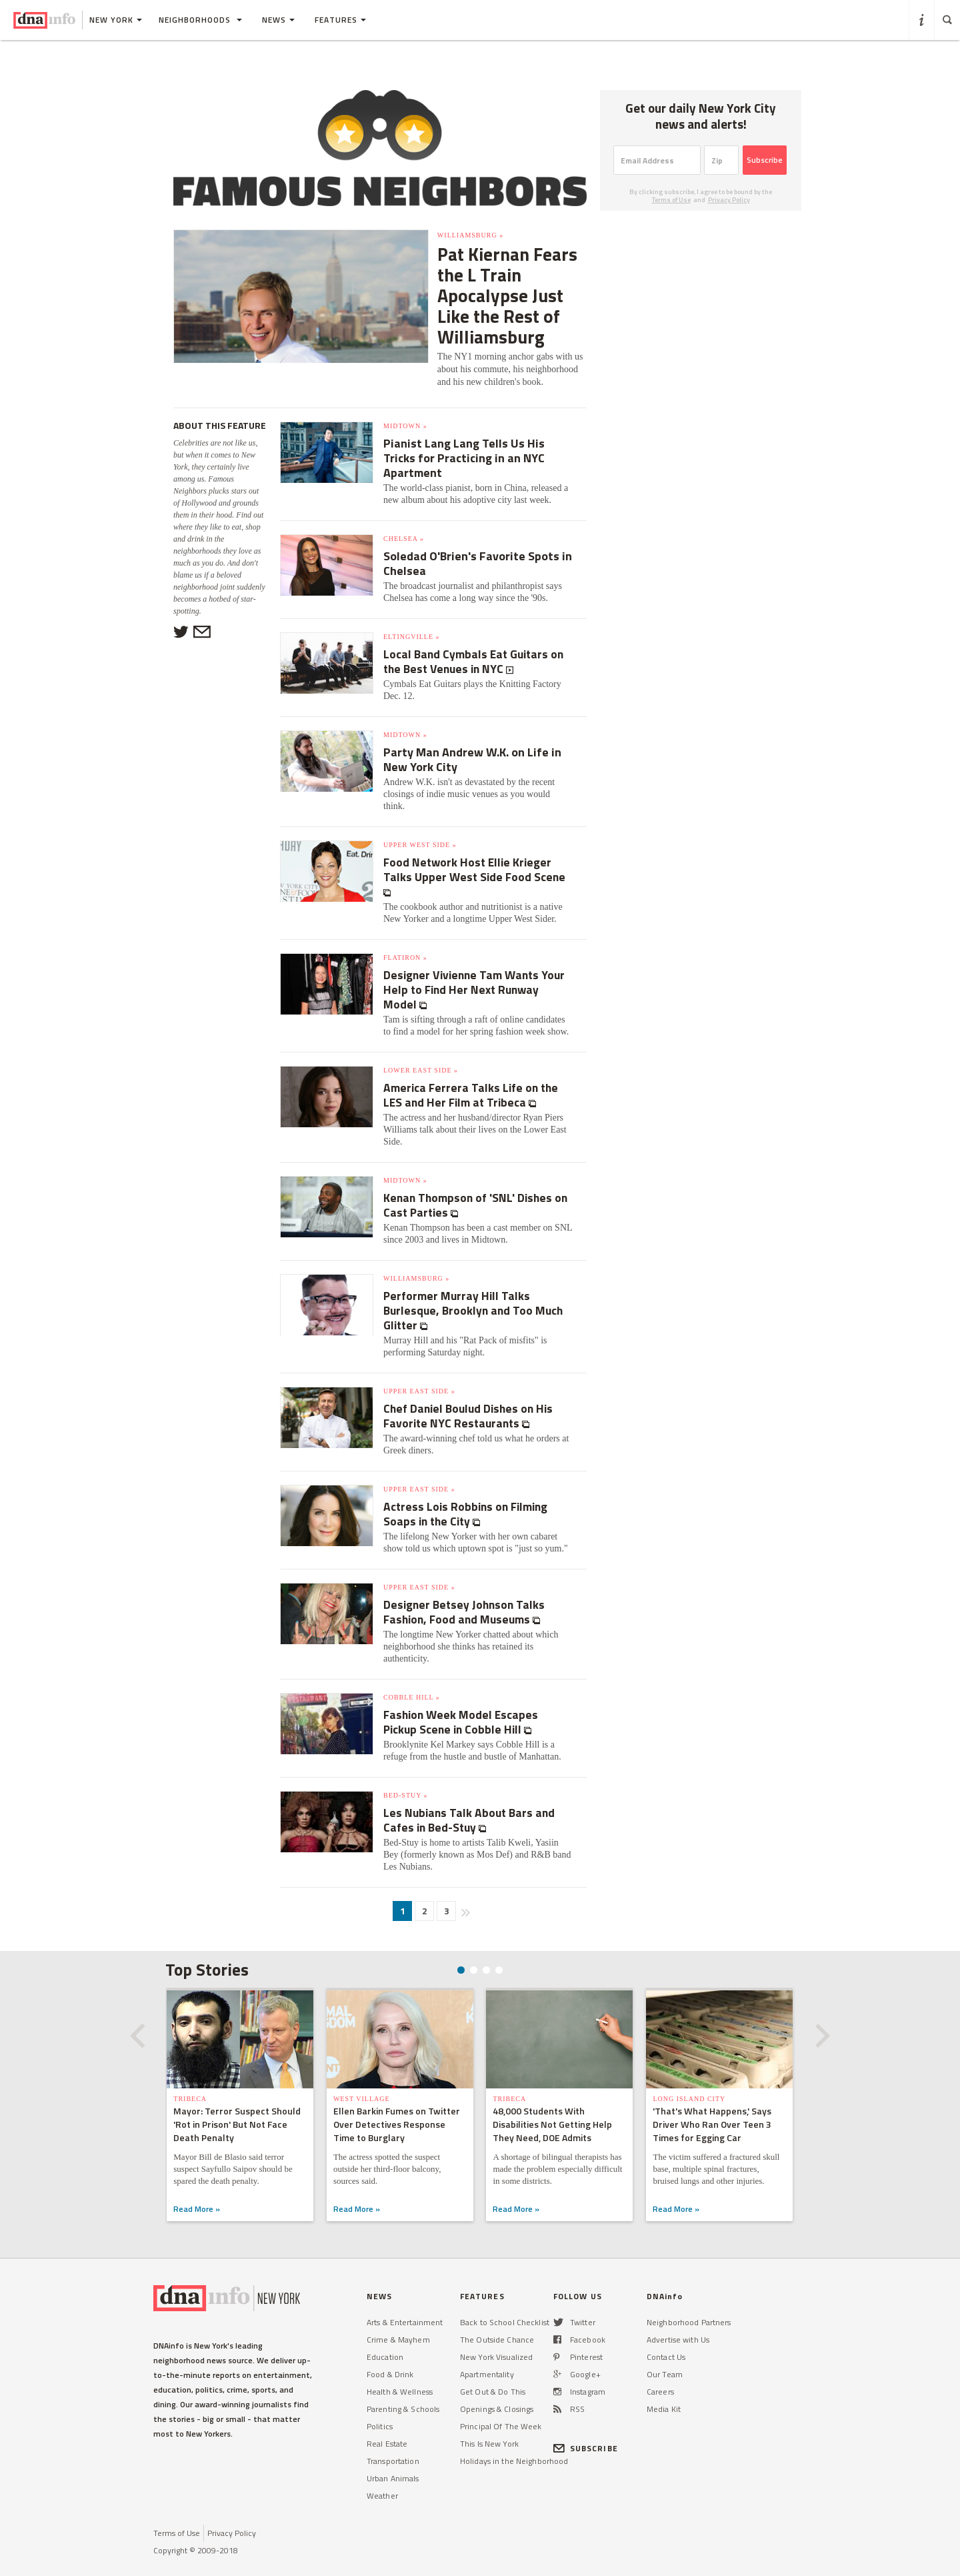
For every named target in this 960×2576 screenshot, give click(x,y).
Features (340, 19)
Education (385, 2337)
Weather (382, 2475)
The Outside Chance (497, 2319)
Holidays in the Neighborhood (514, 2441)
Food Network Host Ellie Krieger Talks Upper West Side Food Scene (476, 849)
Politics (380, 2406)
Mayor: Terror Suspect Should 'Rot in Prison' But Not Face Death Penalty (237, 2104)
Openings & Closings (496, 2389)
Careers (660, 2371)
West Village (361, 2078)
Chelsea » (403, 518)
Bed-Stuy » (405, 1775)
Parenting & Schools (403, 2389)
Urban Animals (393, 2458)
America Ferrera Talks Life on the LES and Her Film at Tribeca (473, 1075)
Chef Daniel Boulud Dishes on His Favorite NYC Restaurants (471, 1395)
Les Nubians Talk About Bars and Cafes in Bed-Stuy (471, 1800)
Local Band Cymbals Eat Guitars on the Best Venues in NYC (475, 641)
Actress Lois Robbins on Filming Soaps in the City (468, 1493)
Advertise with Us (678, 2319)
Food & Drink (390, 2354)
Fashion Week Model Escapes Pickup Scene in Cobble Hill (462, 1702)
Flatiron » (405, 937)
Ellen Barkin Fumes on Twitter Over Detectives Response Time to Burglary (396, 2104)
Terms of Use (671, 200)
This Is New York (489, 2423)
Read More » (196, 2188)
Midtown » (405, 406)
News (278, 19)
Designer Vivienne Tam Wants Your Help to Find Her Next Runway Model (477, 969)
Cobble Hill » (411, 1677)
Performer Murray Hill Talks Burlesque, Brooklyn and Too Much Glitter (475, 1290)
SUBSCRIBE (585, 2428)
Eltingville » (411, 616)
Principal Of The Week (501, 2406)
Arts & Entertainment (405, 2302)
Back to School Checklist (504, 2302)
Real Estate (387, 2423)
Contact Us (666, 2337)
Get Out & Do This (492, 2371)
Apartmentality (487, 2354)
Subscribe (765, 159)
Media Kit (664, 2389)
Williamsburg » (418, 235)
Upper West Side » (420, 824)
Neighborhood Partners (689, 2302)
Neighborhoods (200, 19)
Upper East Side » (419, 1371)
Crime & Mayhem (398, 2319)
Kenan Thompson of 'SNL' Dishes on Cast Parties (478, 1185)
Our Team (665, 2354)
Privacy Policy (729, 200)
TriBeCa (190, 2078)
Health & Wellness (400, 2371)
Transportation (393, 2441)
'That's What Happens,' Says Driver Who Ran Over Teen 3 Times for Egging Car (712, 2104)
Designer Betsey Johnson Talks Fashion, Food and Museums (466, 1591)
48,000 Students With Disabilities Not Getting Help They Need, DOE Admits (553, 2104)
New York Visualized (496, 2337)
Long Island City (689, 2078)
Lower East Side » (420, 1050)
